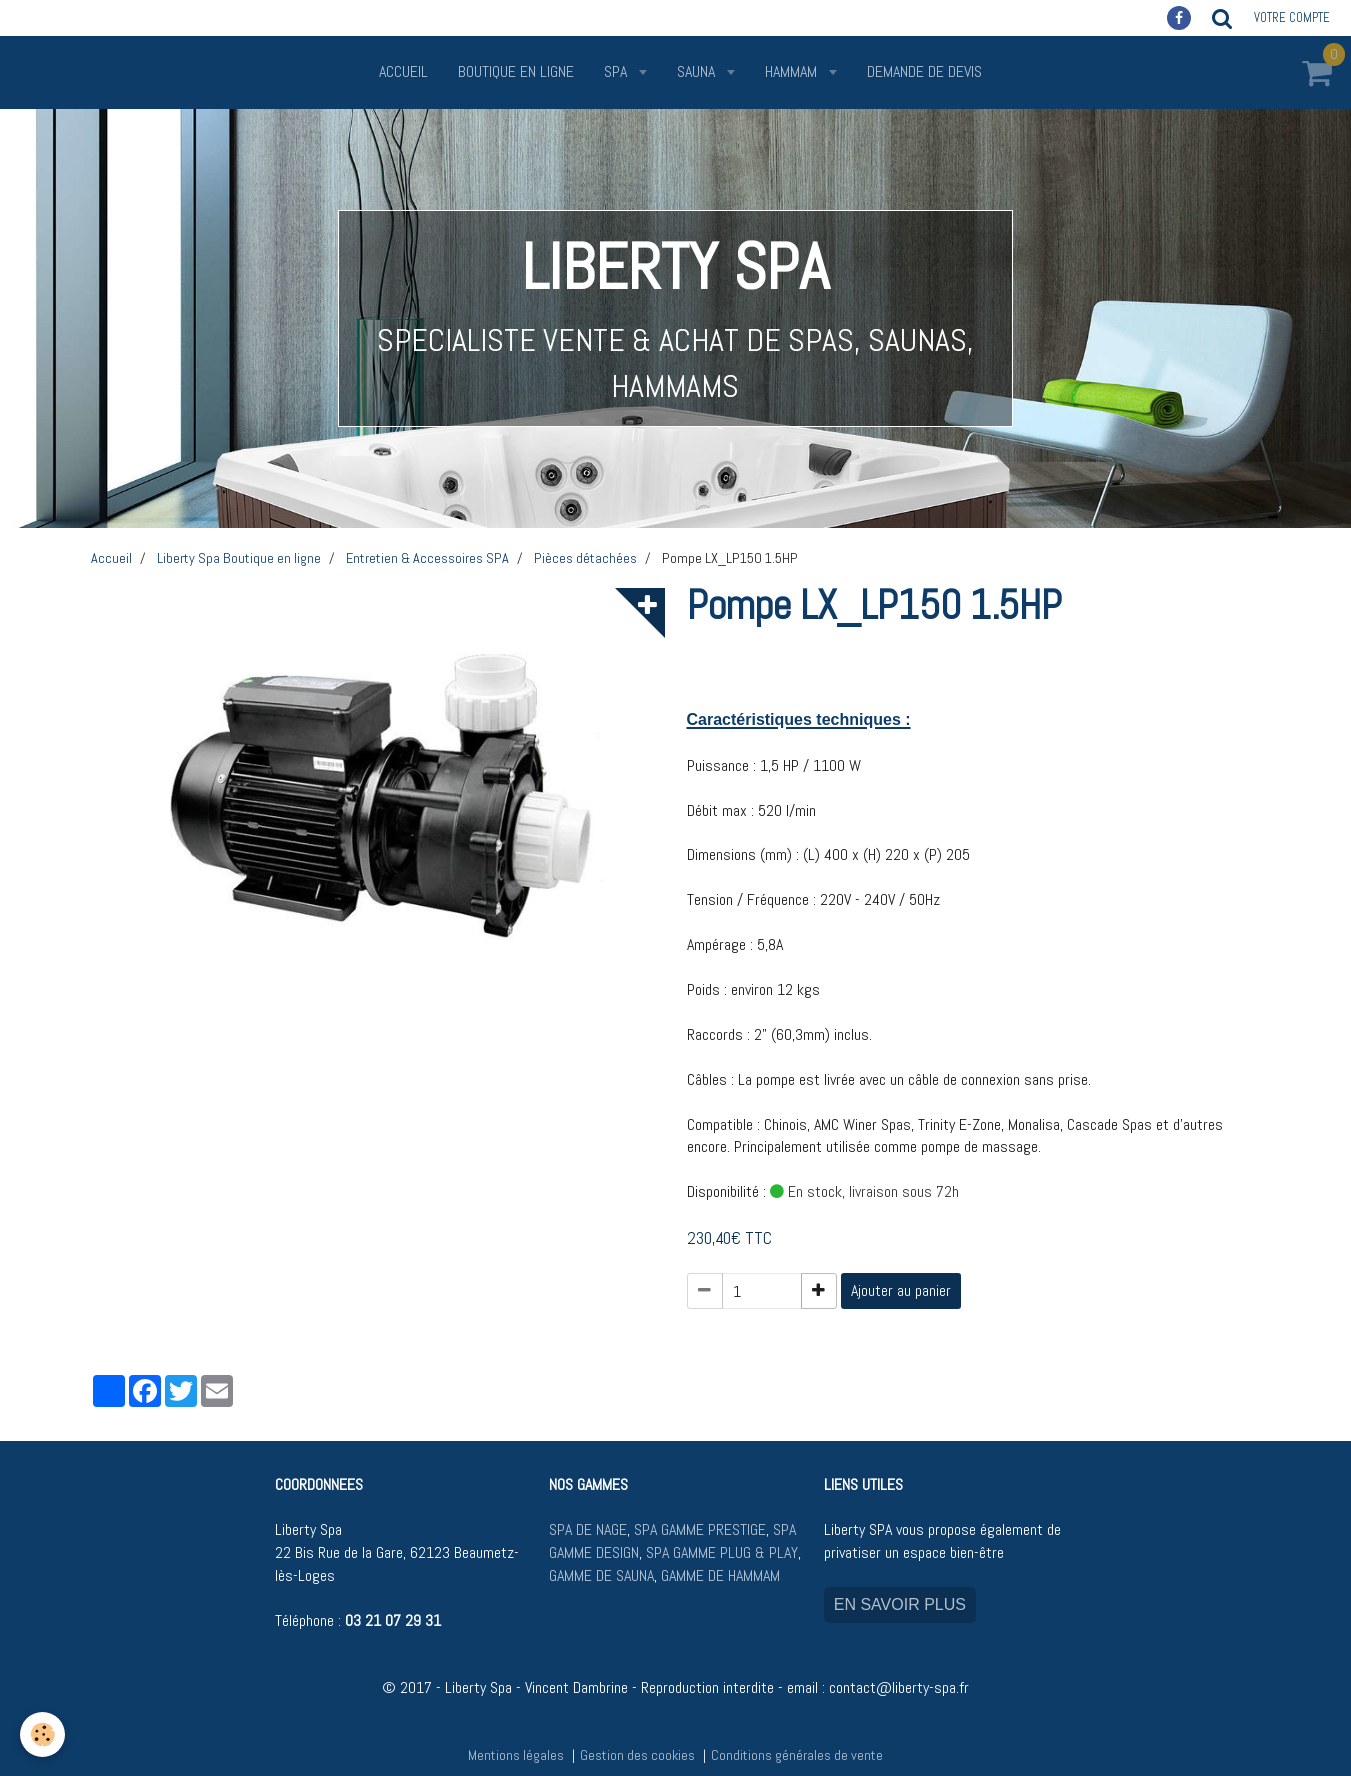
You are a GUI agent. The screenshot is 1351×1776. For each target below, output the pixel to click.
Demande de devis (924, 71)
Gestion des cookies (637, 1755)
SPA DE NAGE (588, 1529)
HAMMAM (793, 71)
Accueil (403, 71)
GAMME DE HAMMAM (720, 1575)
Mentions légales (516, 1755)
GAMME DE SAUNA (601, 1575)
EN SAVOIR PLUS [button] (900, 1604)
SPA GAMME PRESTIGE (700, 1529)
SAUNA (698, 71)
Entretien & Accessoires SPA (427, 558)
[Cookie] (42, 1734)
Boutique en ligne (516, 71)
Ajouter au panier (901, 1290)
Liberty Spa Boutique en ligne (239, 558)
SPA (617, 71)
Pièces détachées (585, 558)
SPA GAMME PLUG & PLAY (722, 1552)
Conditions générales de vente (797, 1755)
